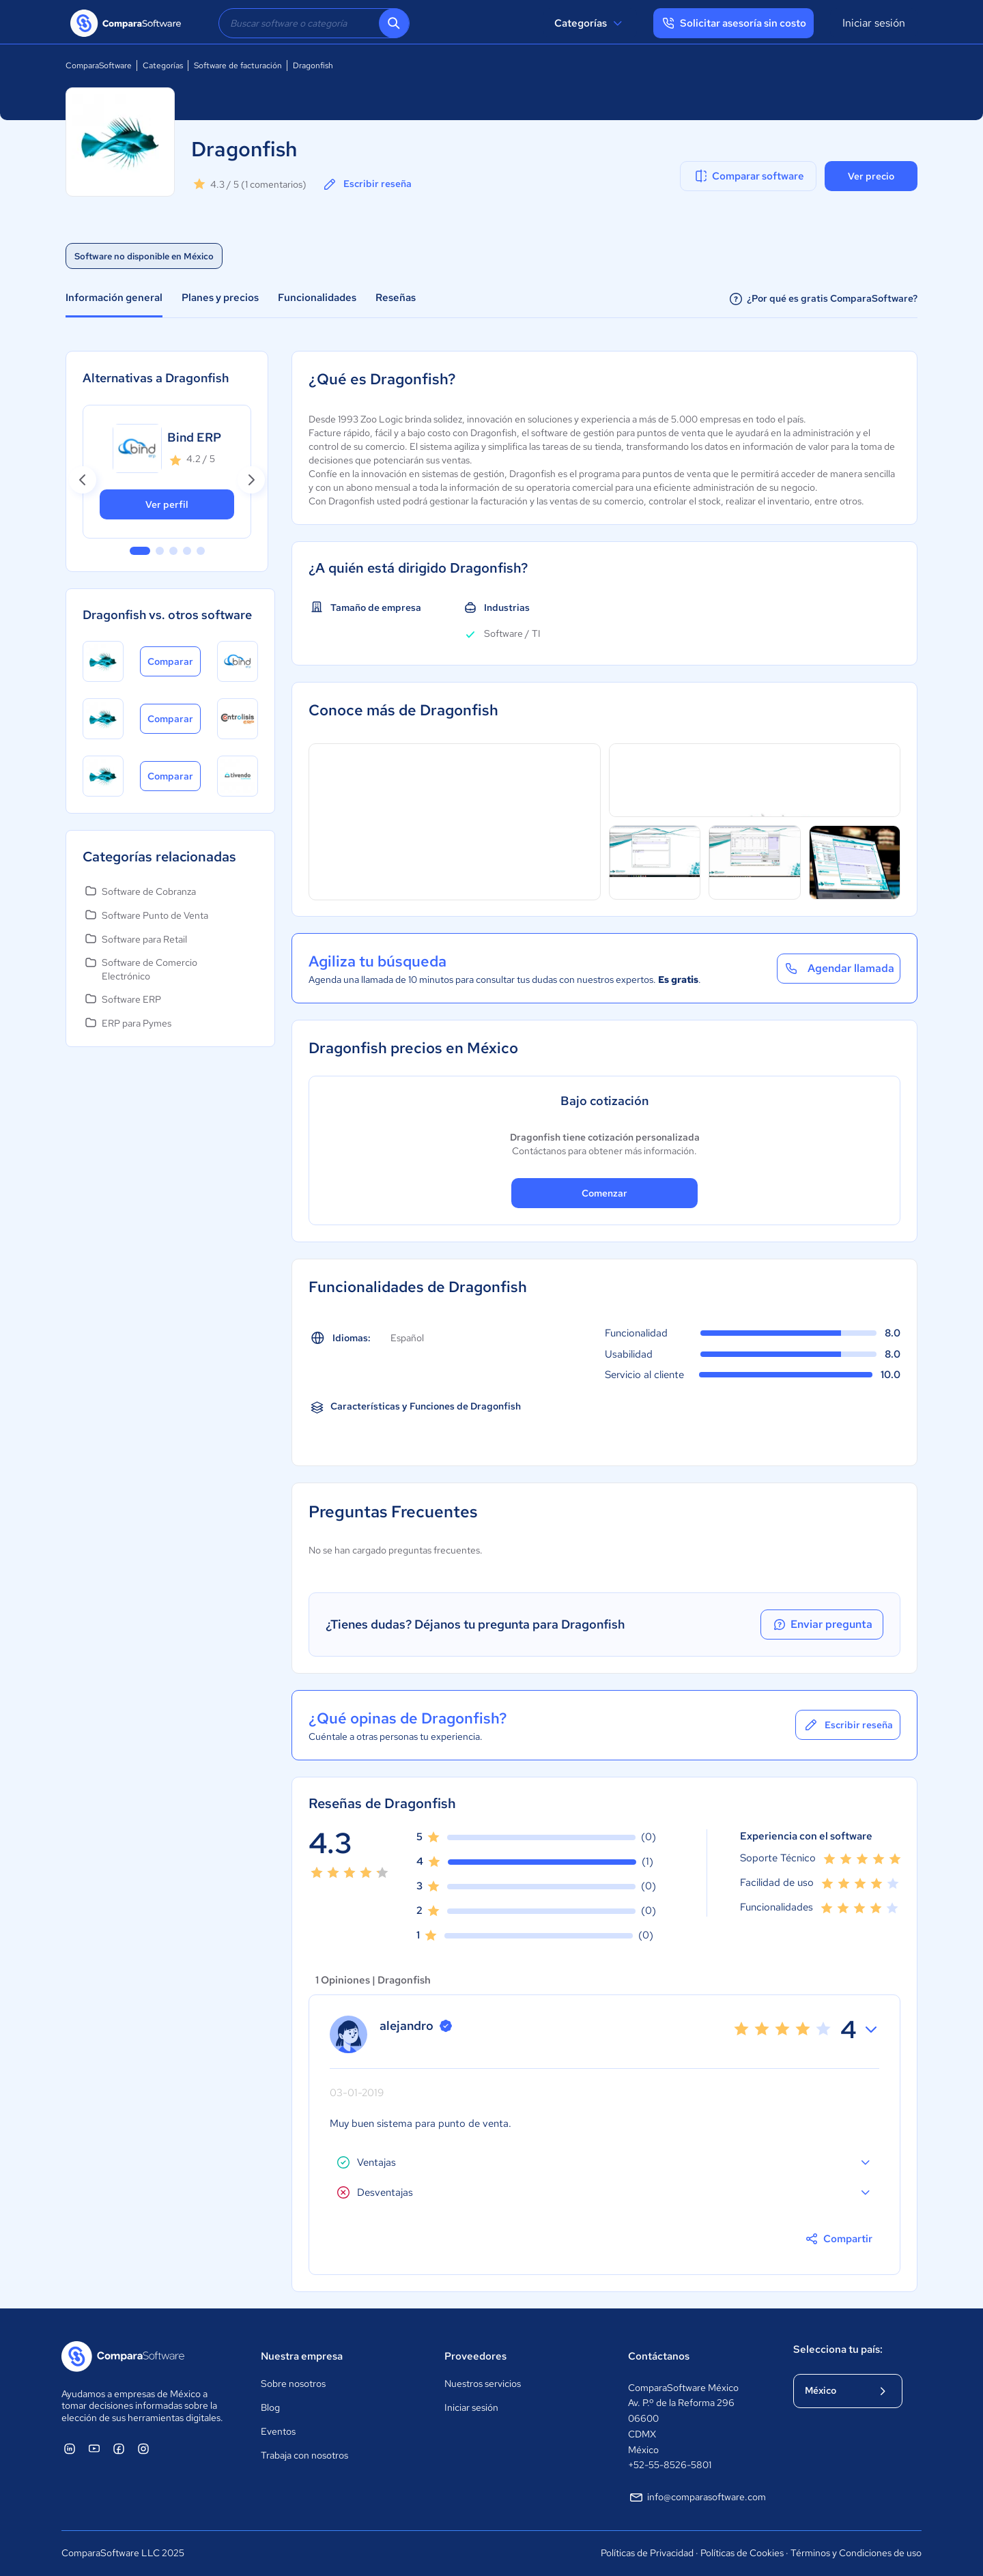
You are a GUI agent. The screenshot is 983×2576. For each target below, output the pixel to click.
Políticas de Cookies (742, 2553)
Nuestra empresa (302, 2356)
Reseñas (395, 297)
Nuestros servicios (482, 2383)
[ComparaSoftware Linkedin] (69, 2448)
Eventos (278, 2431)
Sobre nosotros (293, 2383)
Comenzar (604, 1193)
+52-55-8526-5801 (669, 2465)
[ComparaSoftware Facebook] (119, 2448)
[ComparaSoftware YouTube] (94, 2448)
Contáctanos (658, 2356)
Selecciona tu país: (838, 2349)
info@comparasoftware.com (697, 2497)
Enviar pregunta (821, 1624)
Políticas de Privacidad (647, 2553)
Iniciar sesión (873, 23)
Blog (270, 2407)
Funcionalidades (317, 297)
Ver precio (871, 176)
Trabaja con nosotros (304, 2455)
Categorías (590, 23)
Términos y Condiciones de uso (856, 2553)
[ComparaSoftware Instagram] (143, 2448)
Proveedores (475, 2356)
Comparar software (748, 176)
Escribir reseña (367, 184)
